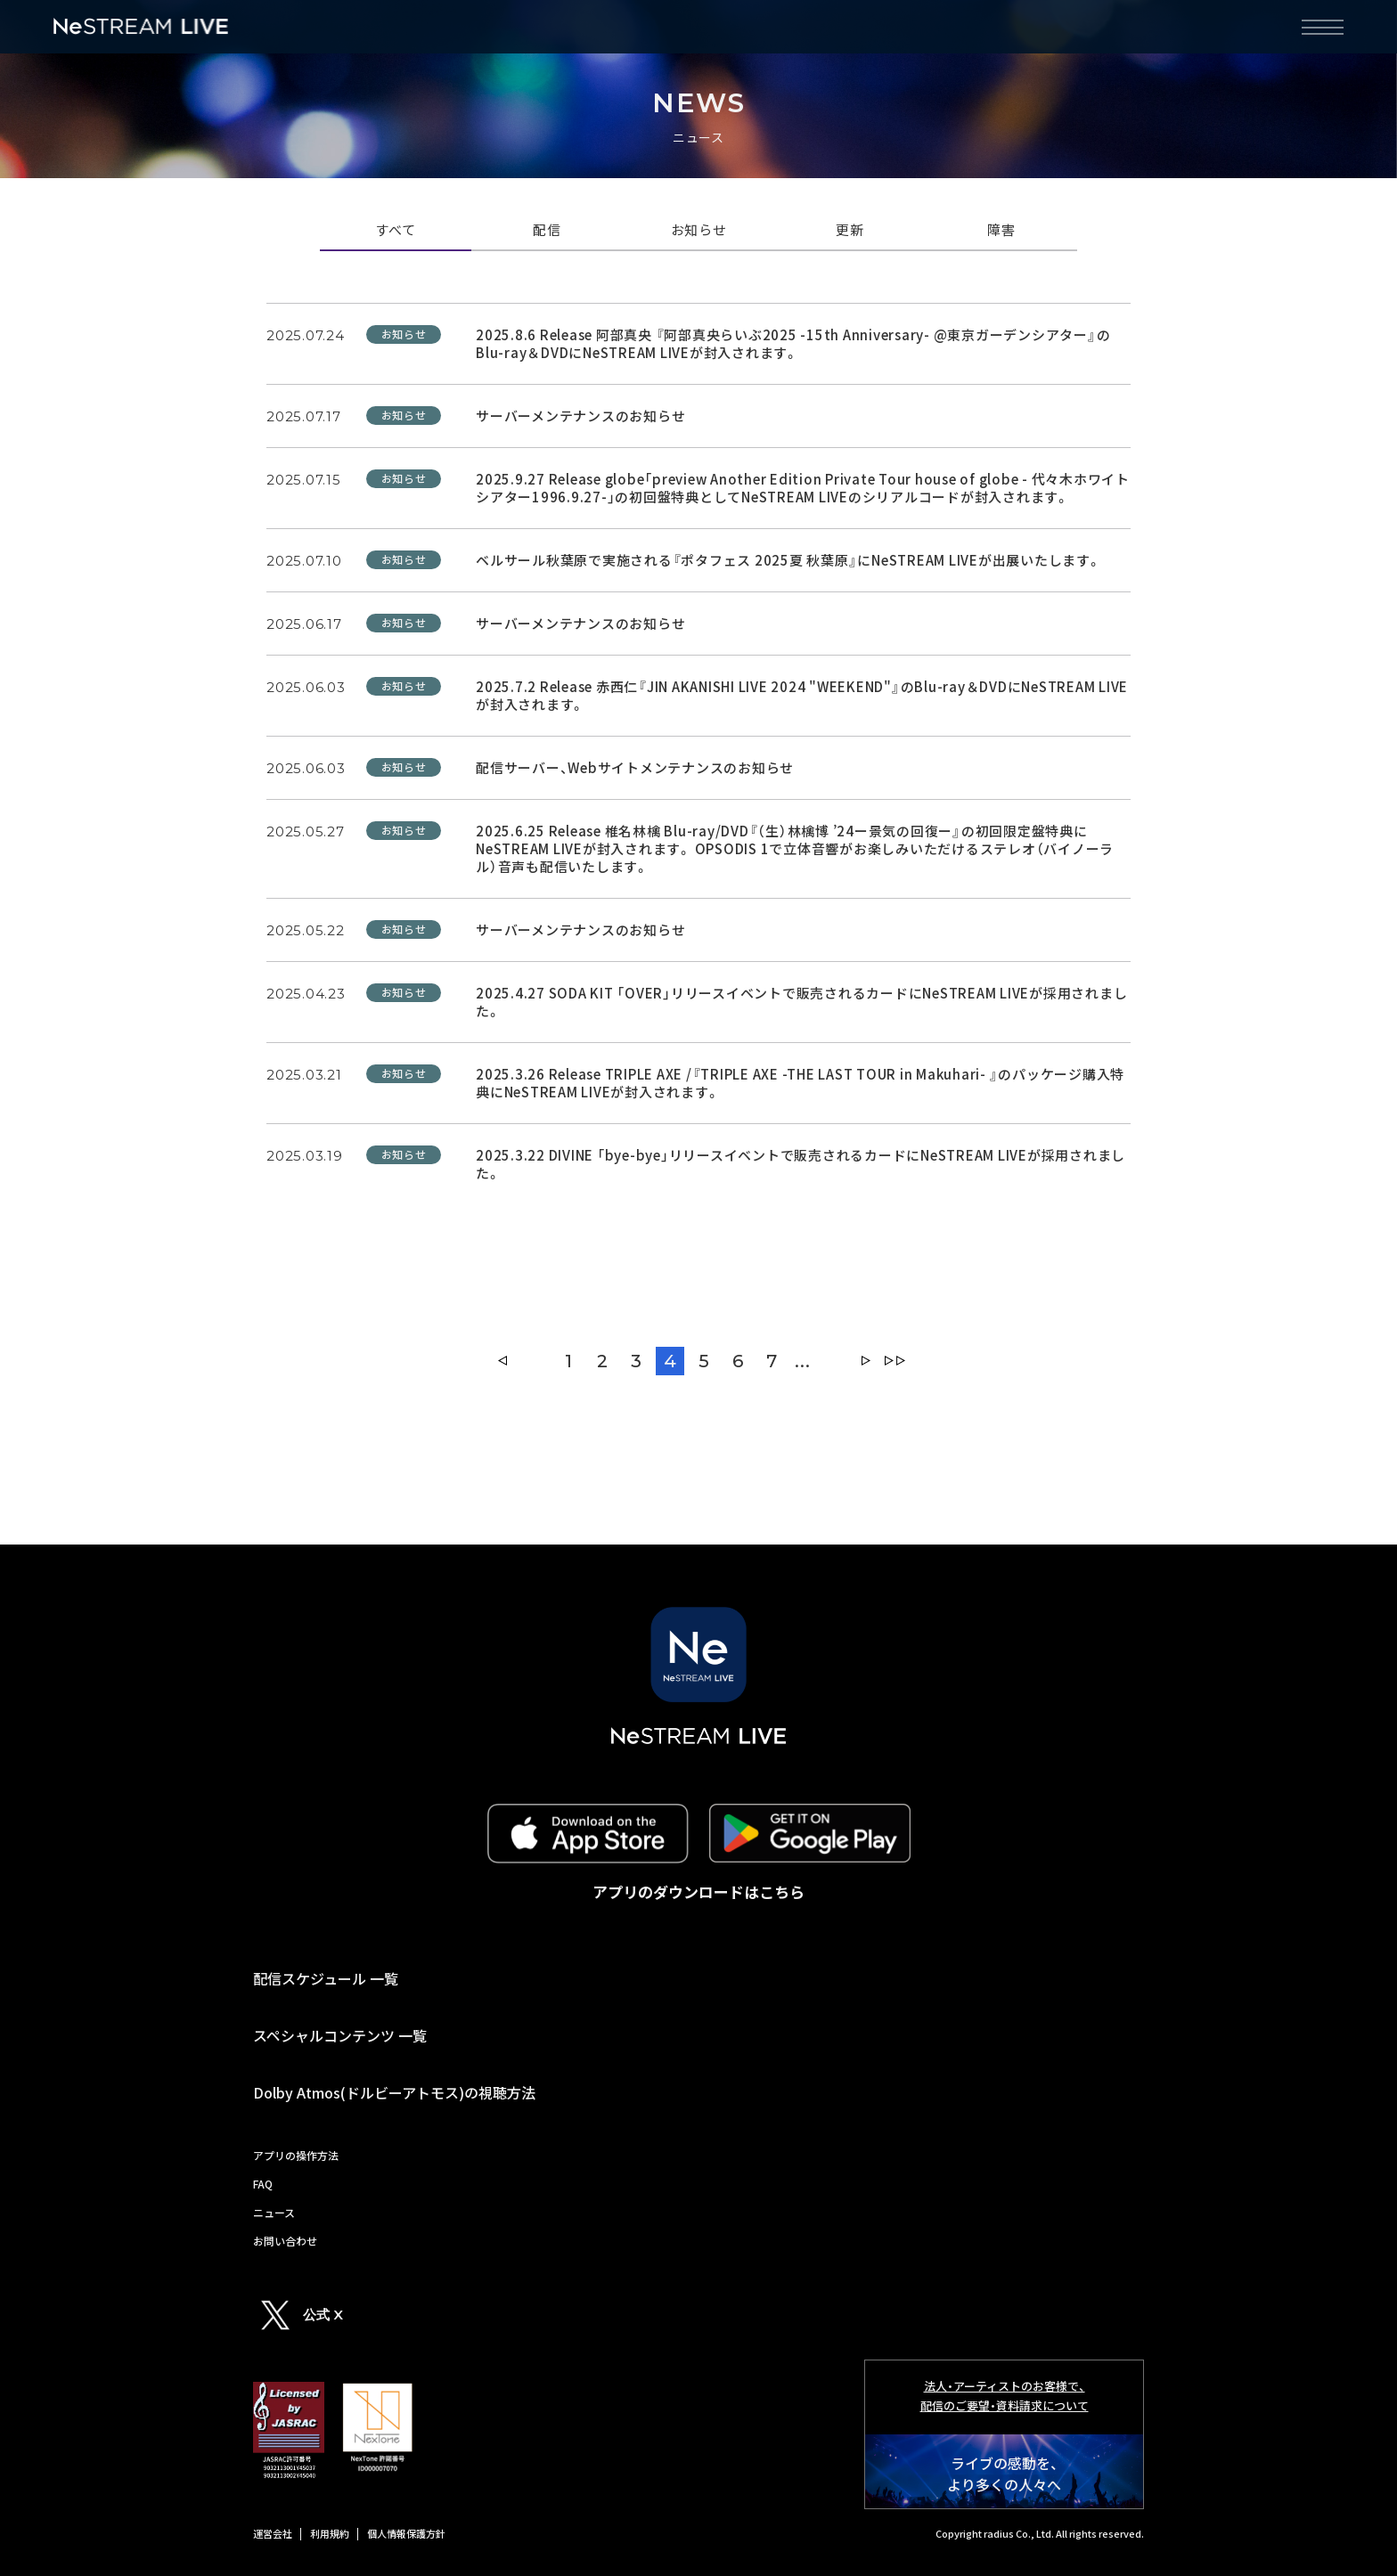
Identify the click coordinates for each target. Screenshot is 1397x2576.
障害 (1001, 231)
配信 (547, 231)
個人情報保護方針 (406, 2533)
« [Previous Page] (502, 1361)
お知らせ (699, 231)
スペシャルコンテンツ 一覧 (340, 2035)
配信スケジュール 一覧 (325, 1978)
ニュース (274, 2212)
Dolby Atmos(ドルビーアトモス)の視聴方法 (394, 2092)
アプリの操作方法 (296, 2155)
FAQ (263, 2183)
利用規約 (329, 2533)
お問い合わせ (285, 2240)
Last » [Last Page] (894, 1361)
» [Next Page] (866, 1361)
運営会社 (272, 2533)
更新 (850, 231)
